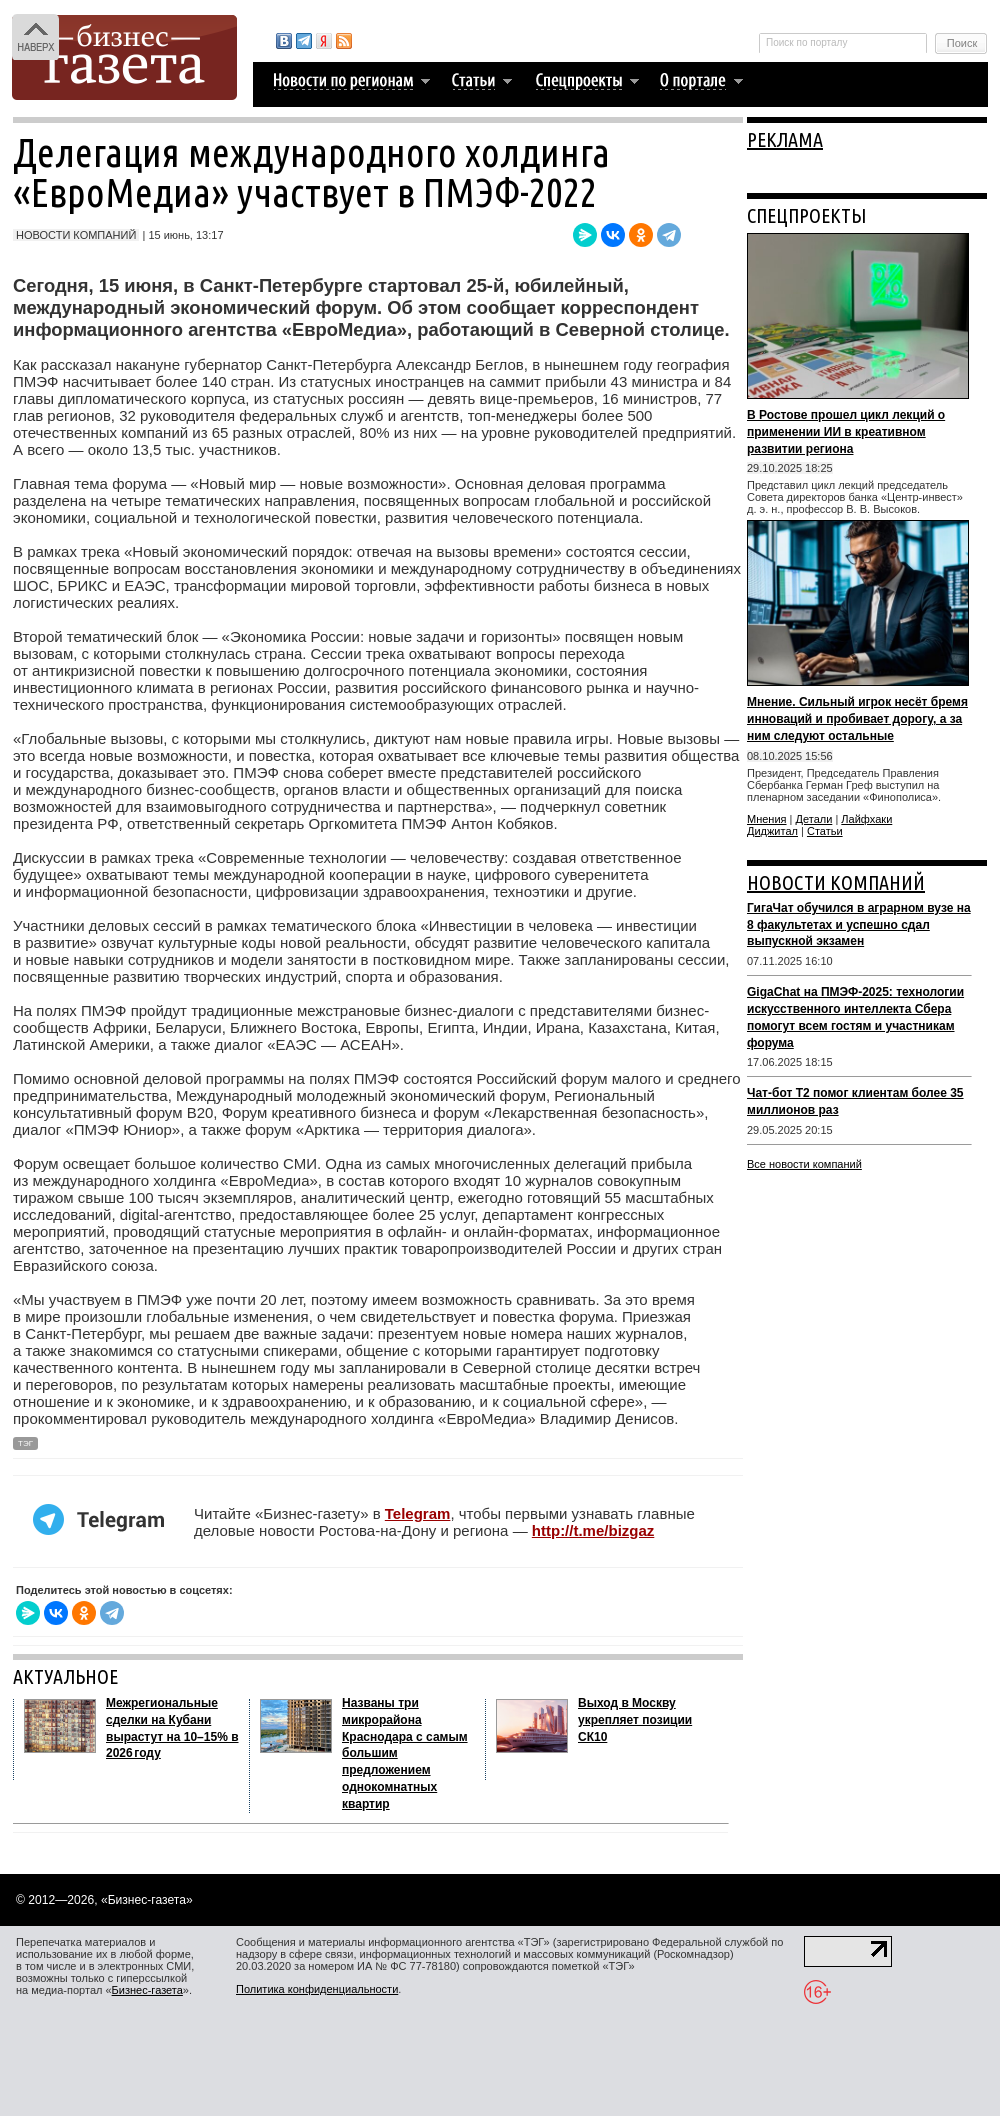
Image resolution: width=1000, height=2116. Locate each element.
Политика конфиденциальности (317, 1989)
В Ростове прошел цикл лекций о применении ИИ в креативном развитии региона (846, 432)
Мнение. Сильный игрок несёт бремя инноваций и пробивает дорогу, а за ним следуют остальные (857, 719)
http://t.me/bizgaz (593, 1530)
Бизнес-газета (147, 1990)
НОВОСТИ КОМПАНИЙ (836, 882)
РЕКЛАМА (785, 139)
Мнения (767, 819)
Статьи (825, 831)
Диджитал (772, 831)
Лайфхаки (866, 819)
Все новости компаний (804, 1164)
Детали (814, 819)
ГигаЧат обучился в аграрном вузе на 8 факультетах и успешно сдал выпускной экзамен (859, 925)
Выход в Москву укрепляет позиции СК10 (635, 1720)
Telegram (418, 1513)
